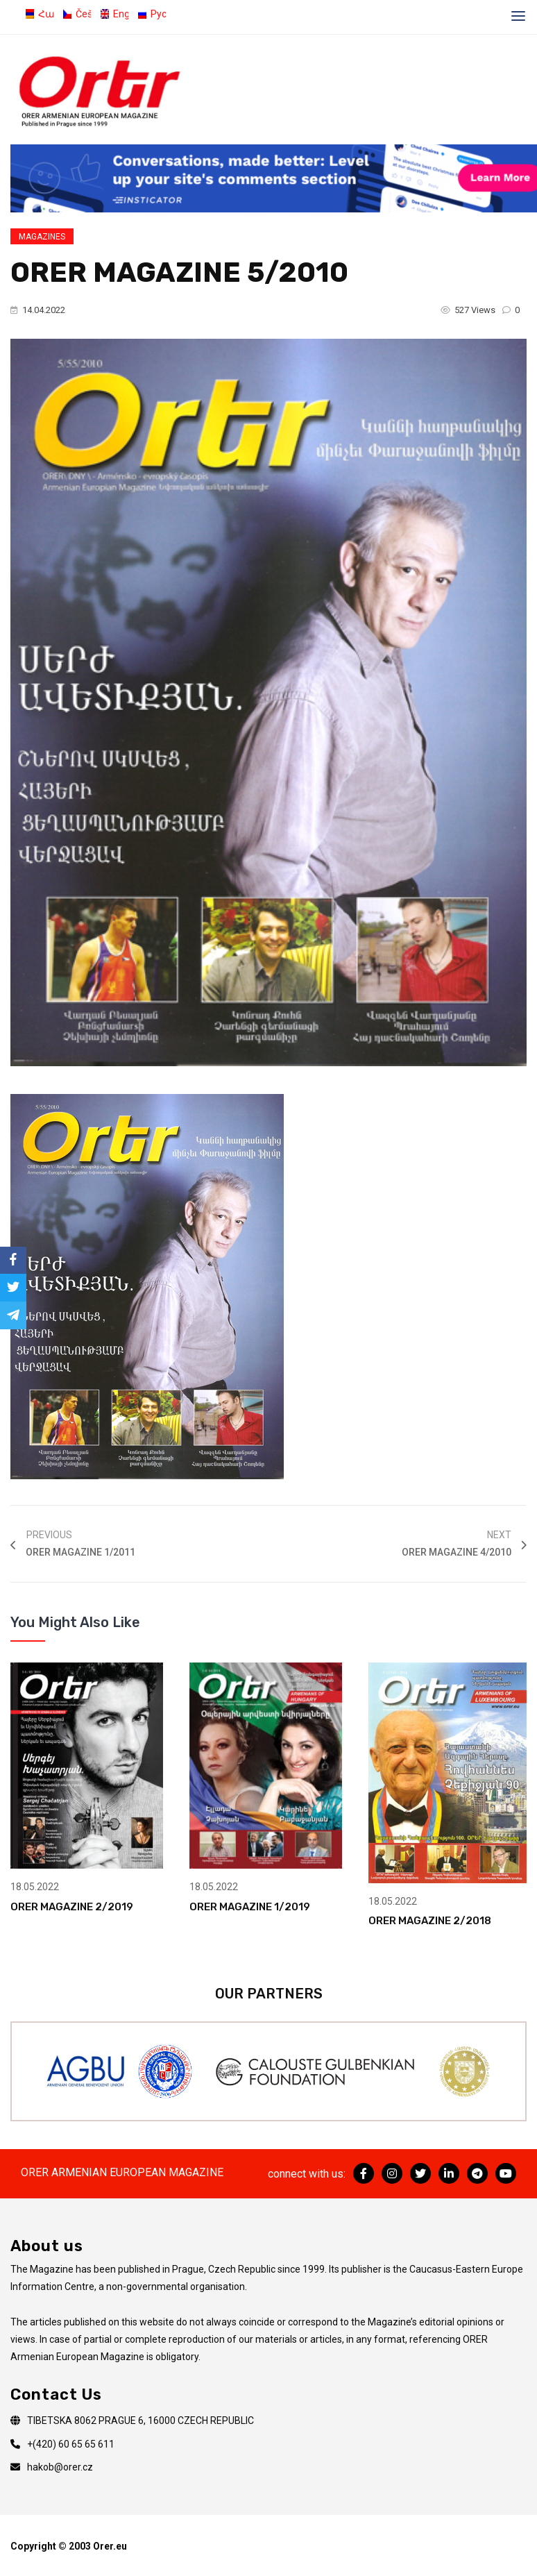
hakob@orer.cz (60, 2467)
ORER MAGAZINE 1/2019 (249, 1907)
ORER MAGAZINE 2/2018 (429, 1920)
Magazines (42, 237)
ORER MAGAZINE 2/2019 (71, 1907)
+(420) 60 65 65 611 (70, 2444)
